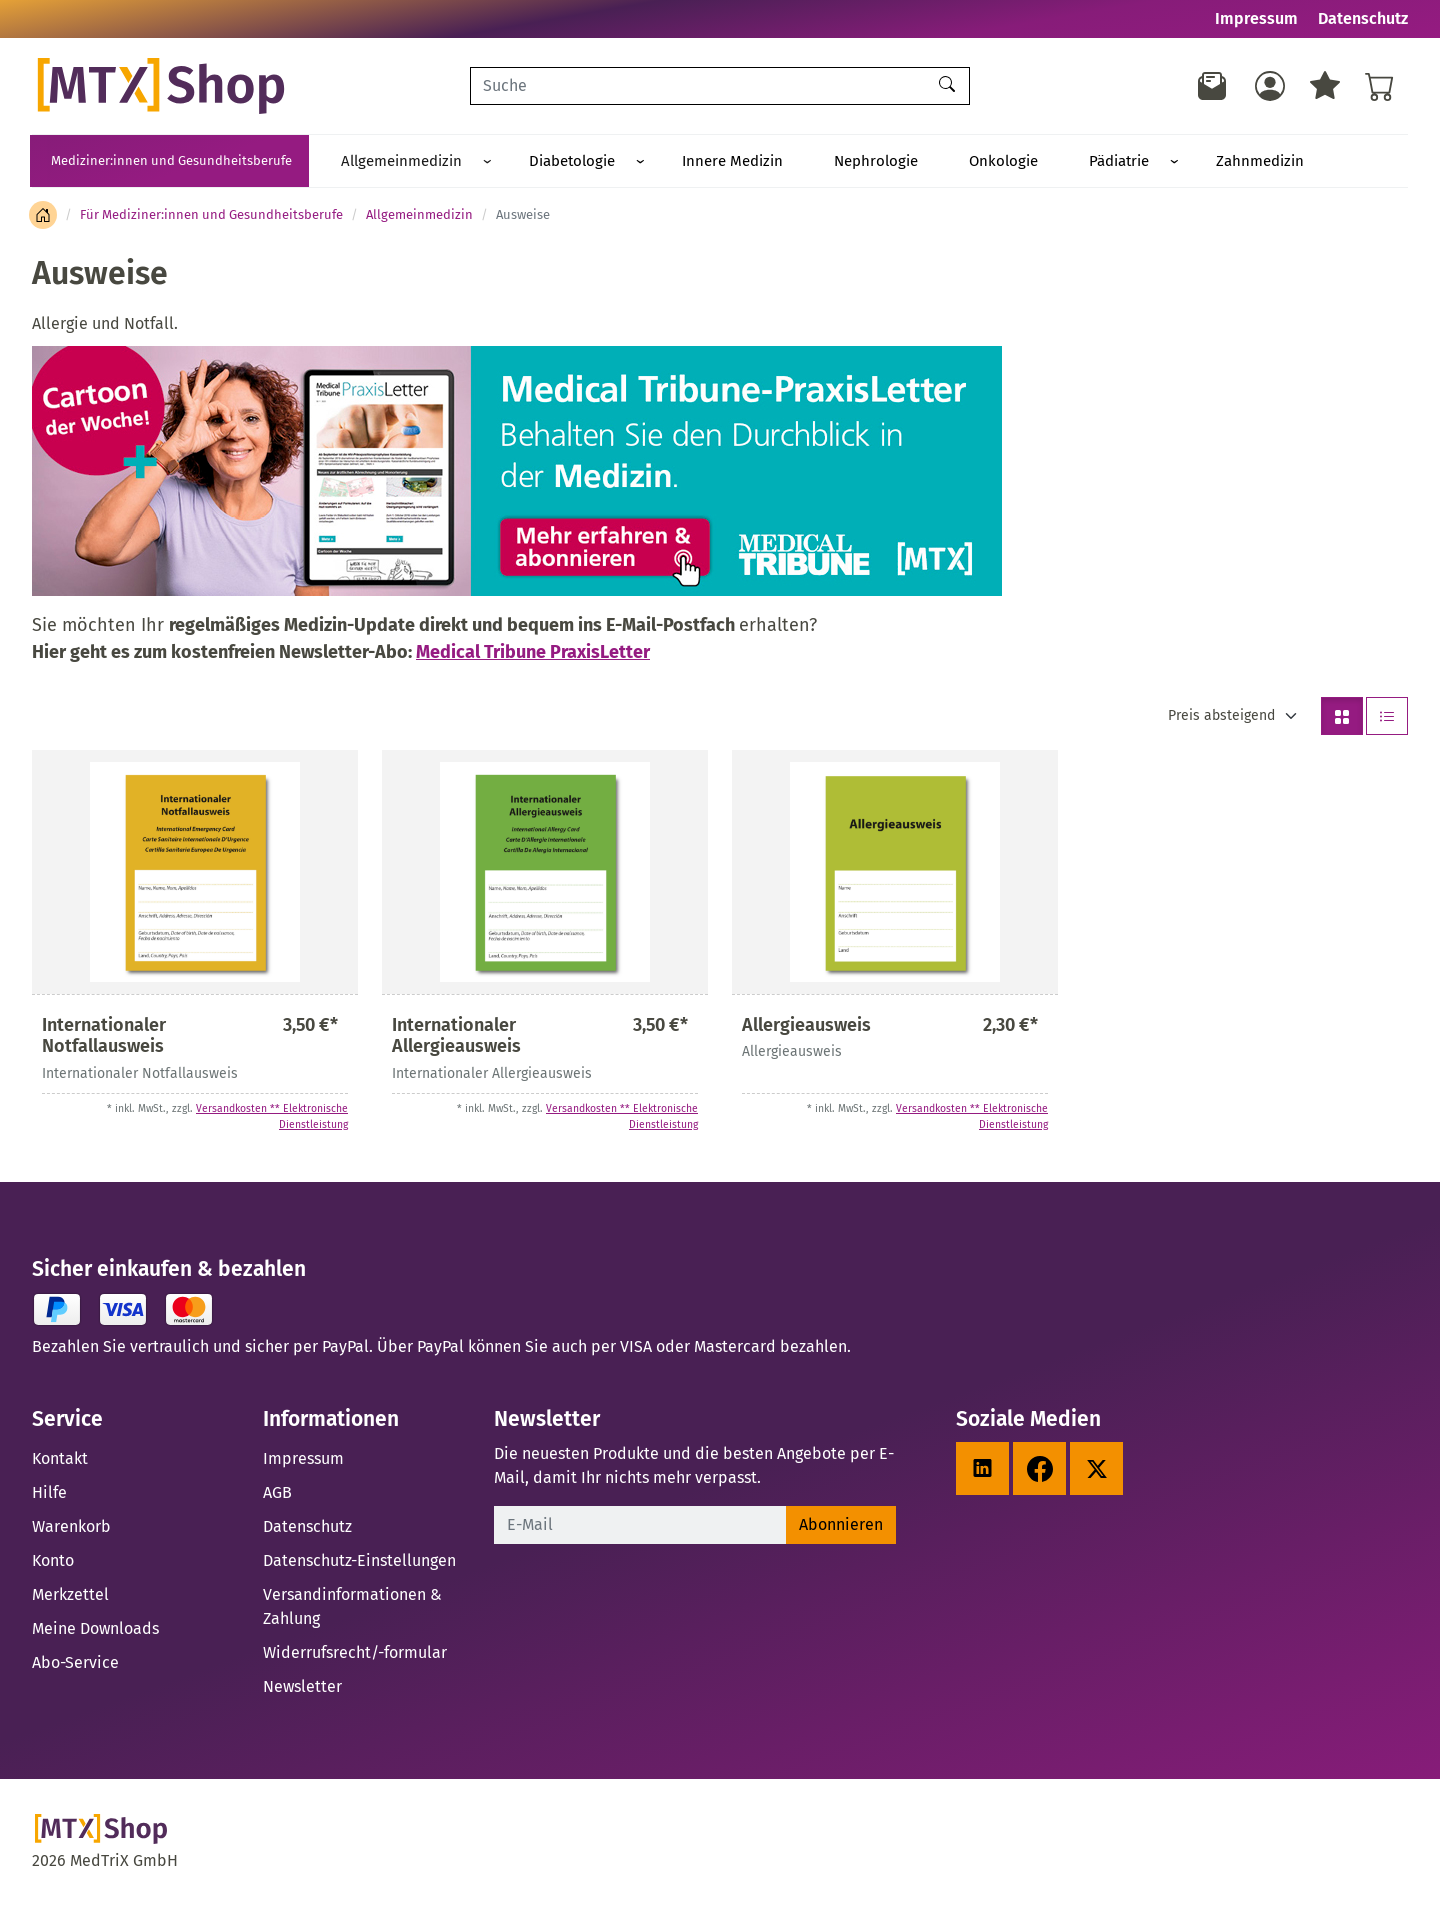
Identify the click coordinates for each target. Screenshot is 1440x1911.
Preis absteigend (1221, 718)
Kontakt (60, 1461)
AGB (277, 1495)
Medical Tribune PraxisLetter (533, 655)
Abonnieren (841, 1527)
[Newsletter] (1213, 86)
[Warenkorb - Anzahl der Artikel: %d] (1380, 86)
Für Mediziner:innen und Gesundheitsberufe (211, 217)
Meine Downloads (95, 1631)
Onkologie (882, 162)
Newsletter (302, 1689)
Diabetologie (532, 162)
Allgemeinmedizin (388, 162)
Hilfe (49, 1495)
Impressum (1256, 18)
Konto (53, 1563)
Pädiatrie (971, 162)
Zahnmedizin (1085, 162)
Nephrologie (782, 162)
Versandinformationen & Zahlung (352, 1609)
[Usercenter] (1270, 86)
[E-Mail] (640, 1528)
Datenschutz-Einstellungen (359, 1563)
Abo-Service (75, 1665)
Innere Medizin (665, 162)
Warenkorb (71, 1529)
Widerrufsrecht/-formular (355, 1655)
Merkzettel (70, 1597)
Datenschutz (1363, 18)
